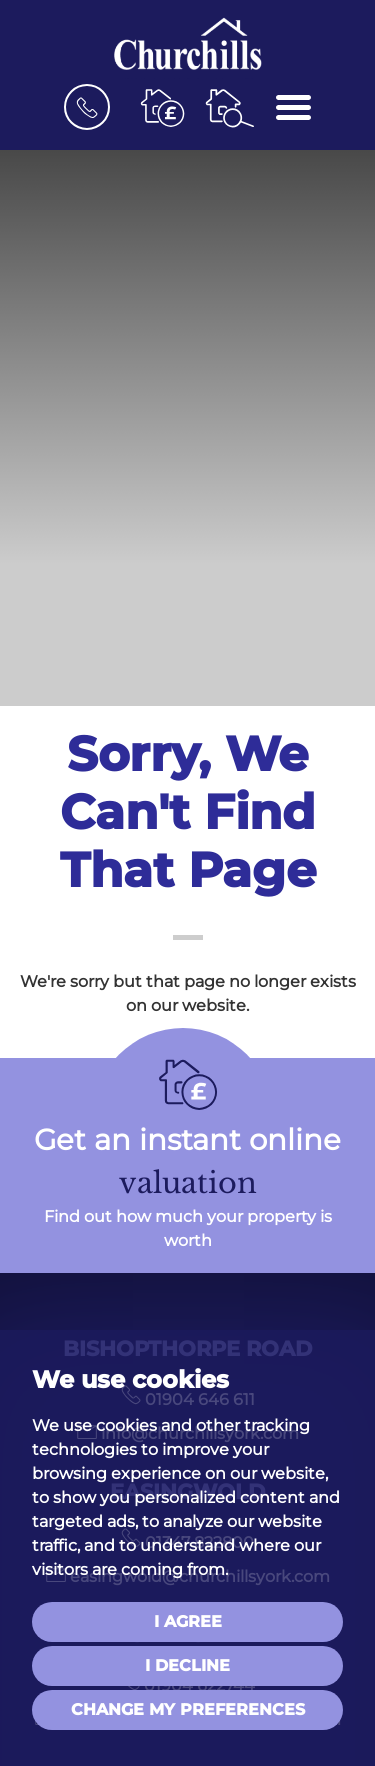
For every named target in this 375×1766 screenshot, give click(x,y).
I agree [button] (188, 1621)
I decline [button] (187, 1665)
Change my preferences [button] (188, 1709)
